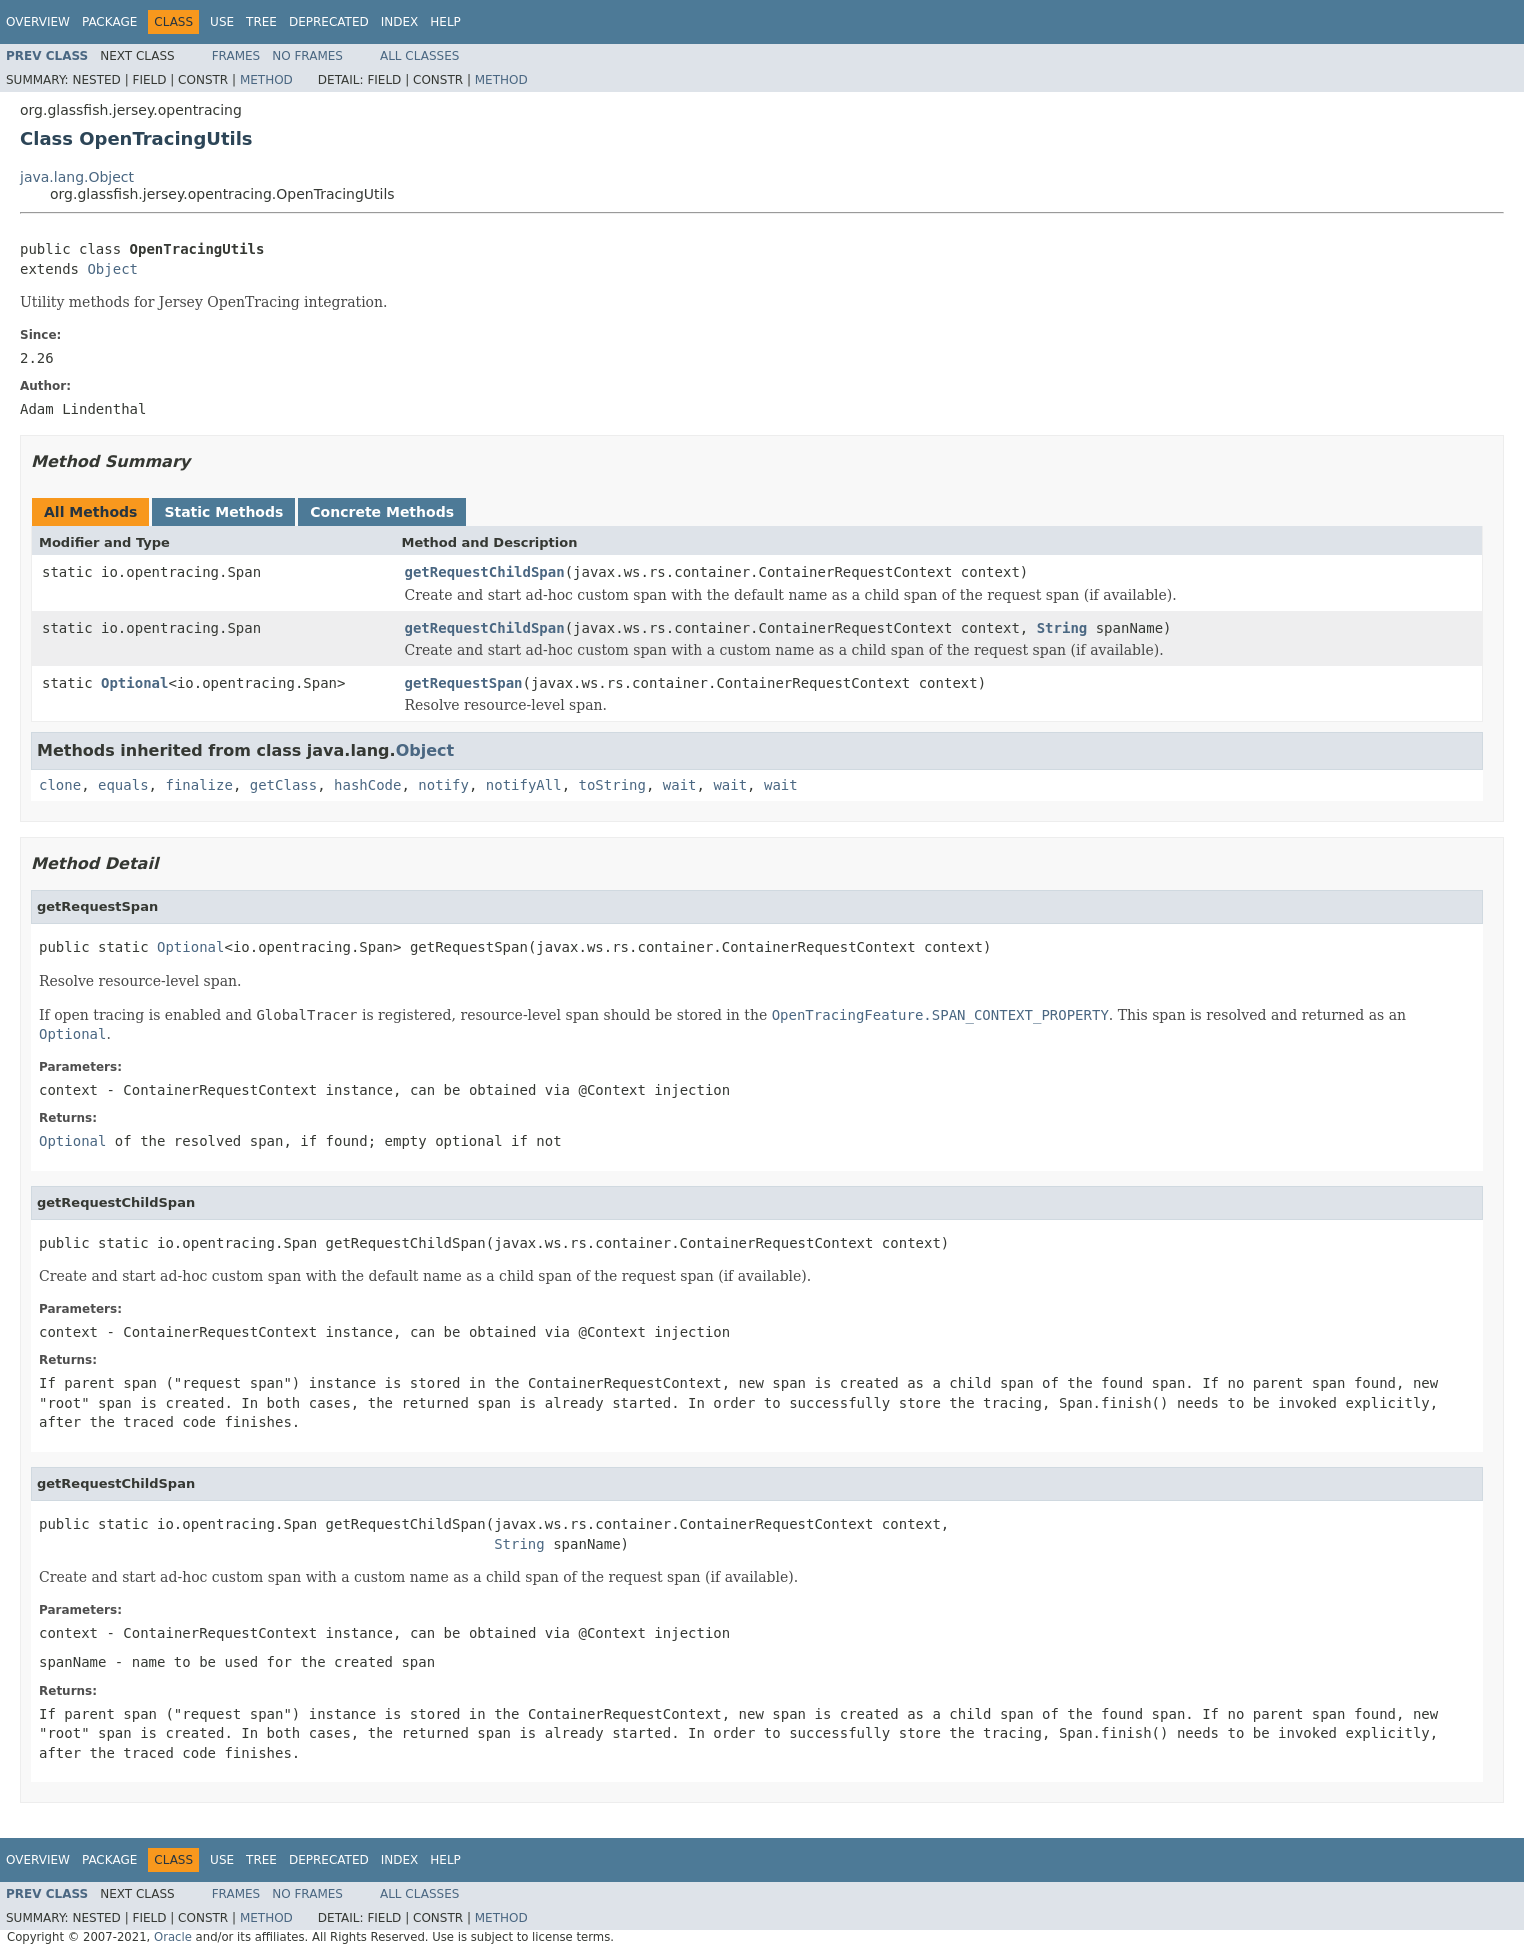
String (1062, 628)
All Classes (419, 56)
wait (680, 785)
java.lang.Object (77, 177)
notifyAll (524, 785)
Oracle (173, 1937)
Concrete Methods (382, 512)
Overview (38, 22)
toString (612, 785)
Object (112, 269)
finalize (198, 785)
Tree (261, 22)
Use (222, 22)
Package (109, 22)
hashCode (367, 785)
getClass (283, 785)
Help (445, 22)
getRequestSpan (464, 683)
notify (443, 785)
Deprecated (329, 22)
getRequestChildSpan (485, 572)
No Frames (307, 56)
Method (266, 80)
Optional (134, 683)
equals (123, 785)
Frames (236, 56)
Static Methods (223, 512)
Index (400, 22)
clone (60, 785)
